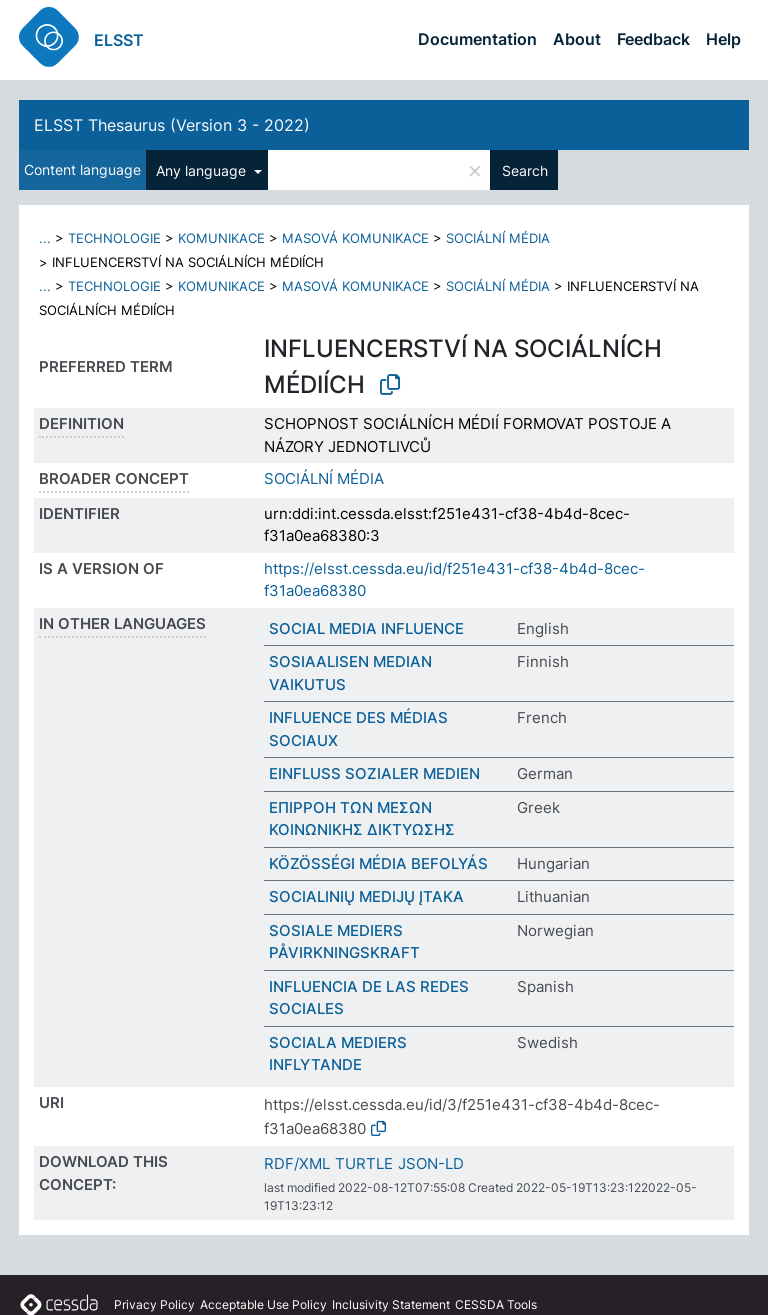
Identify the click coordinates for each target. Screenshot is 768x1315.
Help (723, 39)
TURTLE (364, 1163)
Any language (203, 170)
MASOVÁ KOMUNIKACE (355, 238)
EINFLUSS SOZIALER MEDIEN (374, 773)
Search (525, 170)
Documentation (477, 39)
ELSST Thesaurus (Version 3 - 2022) (172, 125)
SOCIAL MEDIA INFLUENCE (366, 628)
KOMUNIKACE (221, 238)
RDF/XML (297, 1163)
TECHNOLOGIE (114, 238)
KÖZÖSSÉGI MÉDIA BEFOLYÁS (378, 863)
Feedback (653, 39)
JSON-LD (431, 1163)
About (577, 39)
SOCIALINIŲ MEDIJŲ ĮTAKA (366, 896)
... (45, 238)
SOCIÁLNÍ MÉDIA (498, 238)
